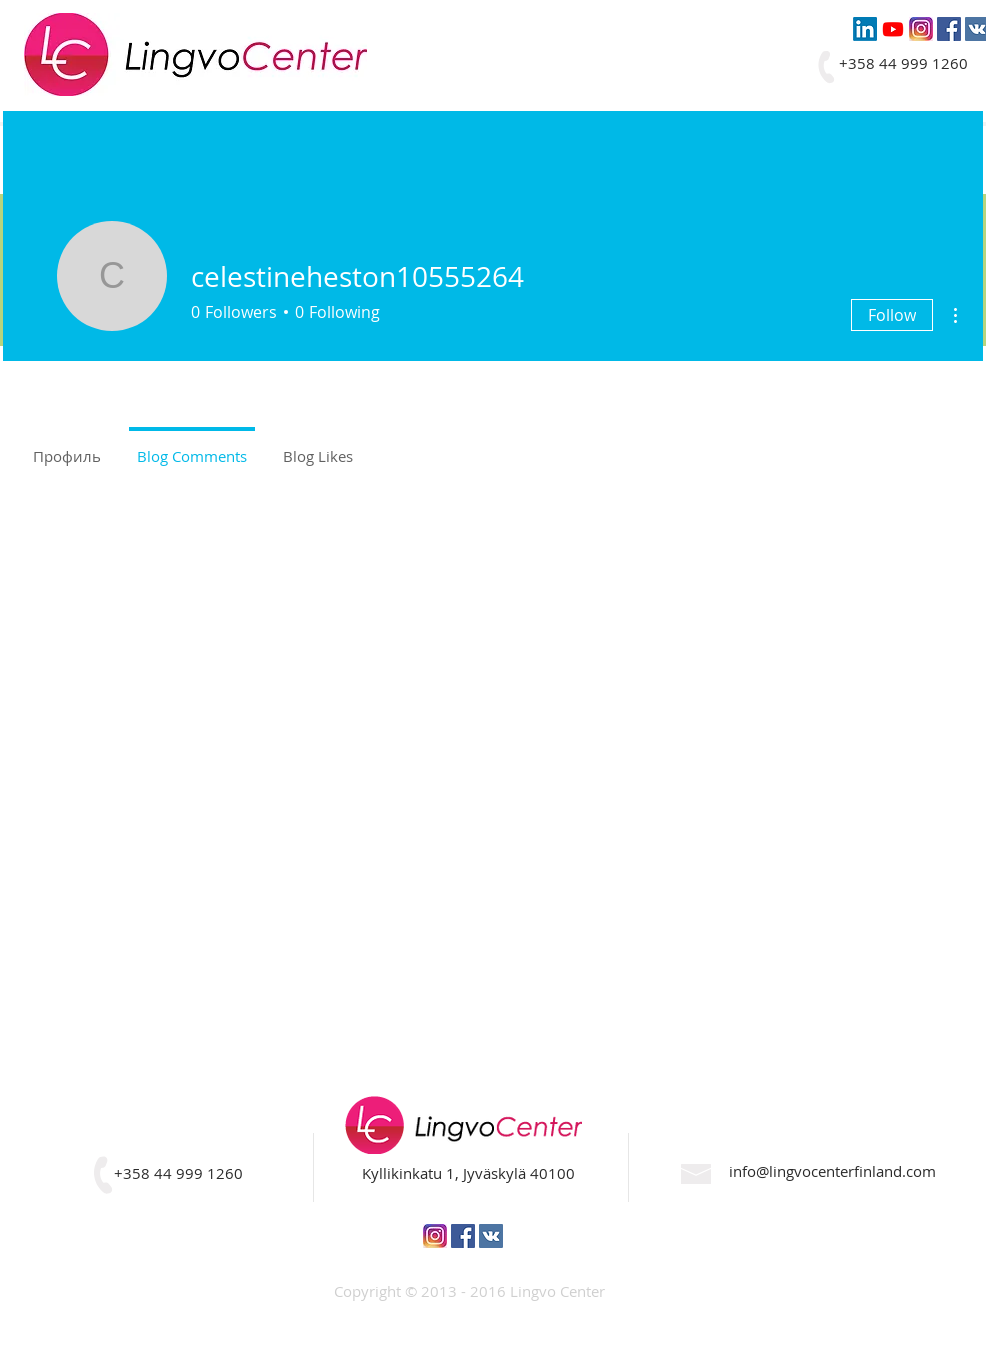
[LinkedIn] (865, 29)
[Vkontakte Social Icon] (491, 1236)
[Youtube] (893, 29)
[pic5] (921, 29)
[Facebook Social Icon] (949, 29)
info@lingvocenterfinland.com (832, 1171)
